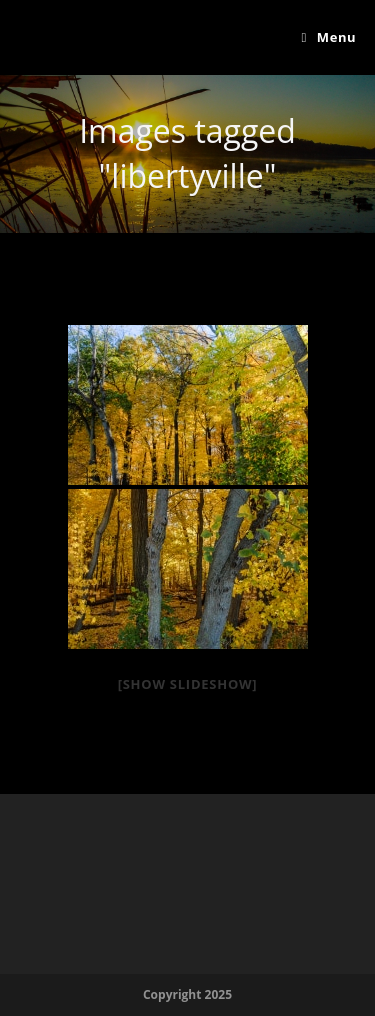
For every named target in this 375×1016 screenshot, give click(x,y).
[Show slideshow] (188, 684)
